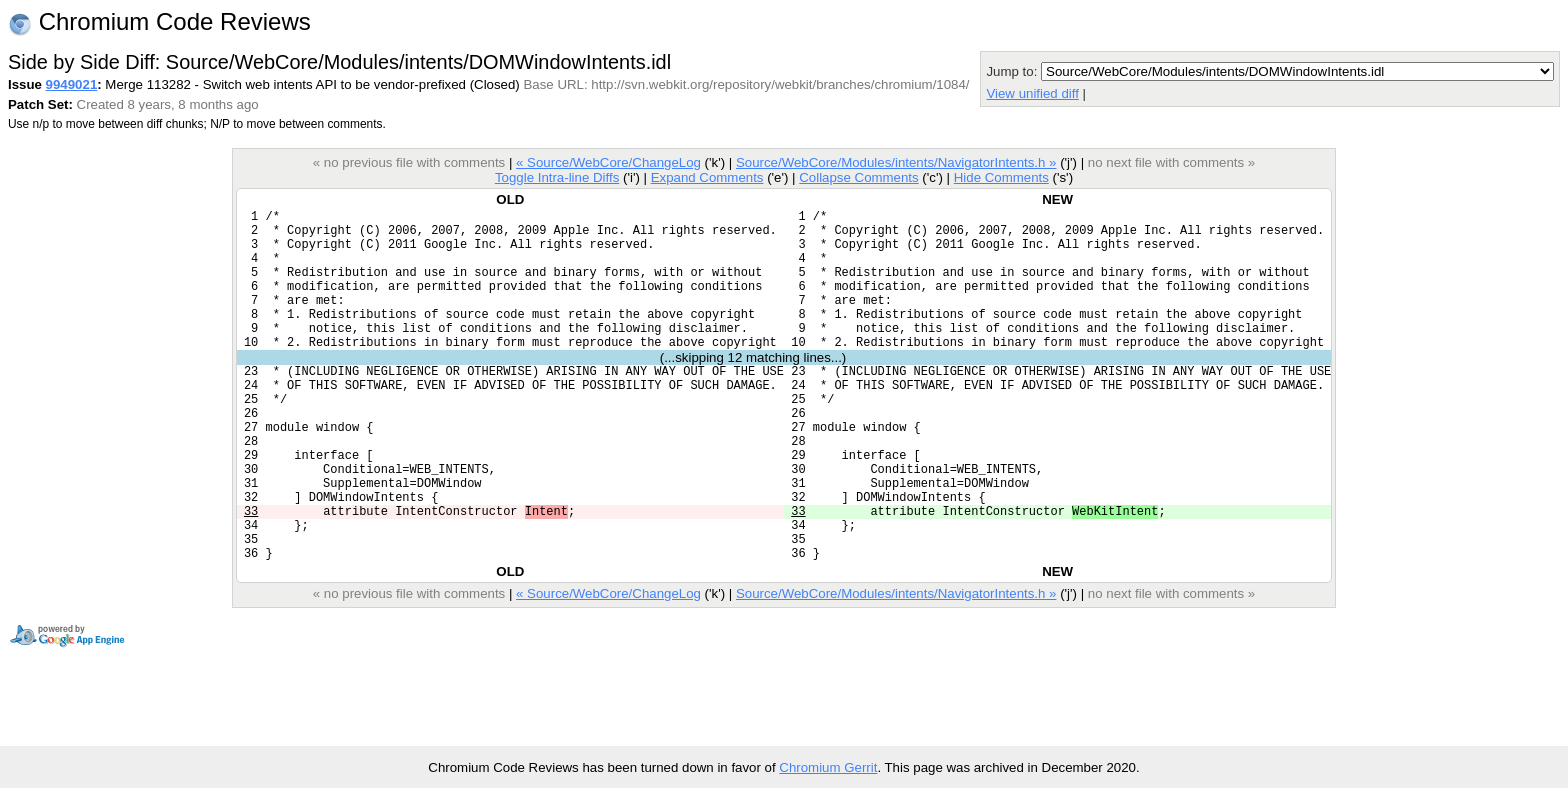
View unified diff (1032, 93)
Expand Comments (707, 177)
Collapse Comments (858, 177)
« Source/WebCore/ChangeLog (608, 162)
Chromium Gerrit (828, 767)
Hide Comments (1001, 177)
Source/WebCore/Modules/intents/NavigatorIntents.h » (896, 162)
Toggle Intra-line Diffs (557, 177)
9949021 (72, 84)
